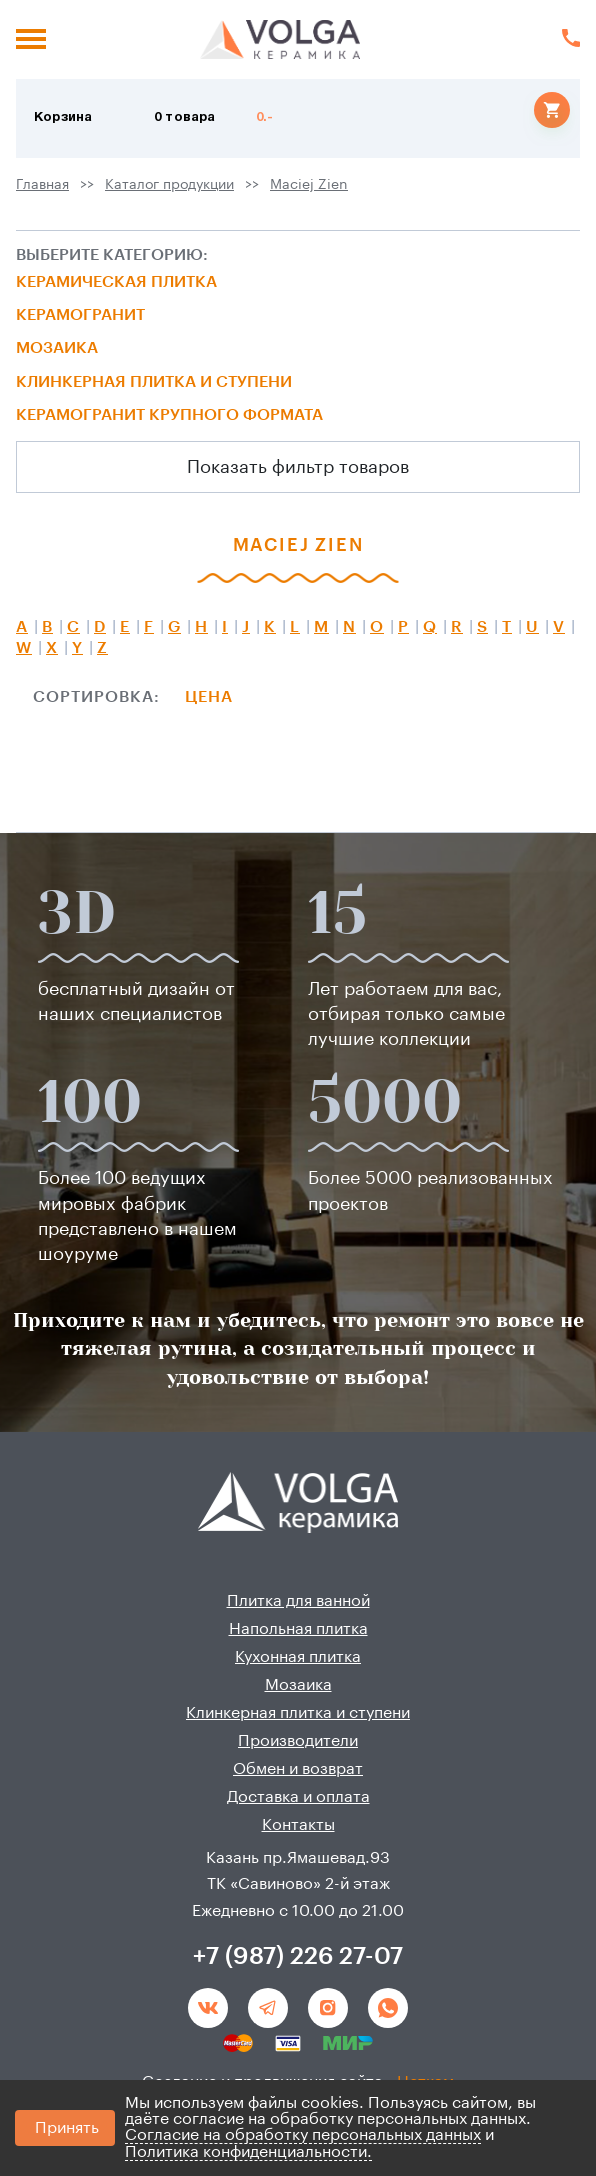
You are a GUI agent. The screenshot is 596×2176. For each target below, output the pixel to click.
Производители (298, 1741)
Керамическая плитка (116, 282)
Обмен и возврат (298, 1769)
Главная (42, 185)
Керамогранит (80, 315)
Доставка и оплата (298, 1797)
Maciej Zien (309, 185)
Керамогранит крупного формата (169, 415)
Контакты (298, 1825)
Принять (67, 2128)
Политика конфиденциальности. (248, 2152)
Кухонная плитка (298, 1657)
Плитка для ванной (298, 1601)
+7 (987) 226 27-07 (298, 1956)
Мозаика (57, 348)
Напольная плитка (298, 1629)
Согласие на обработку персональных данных (303, 2135)
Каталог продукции (169, 185)
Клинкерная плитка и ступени (154, 382)
